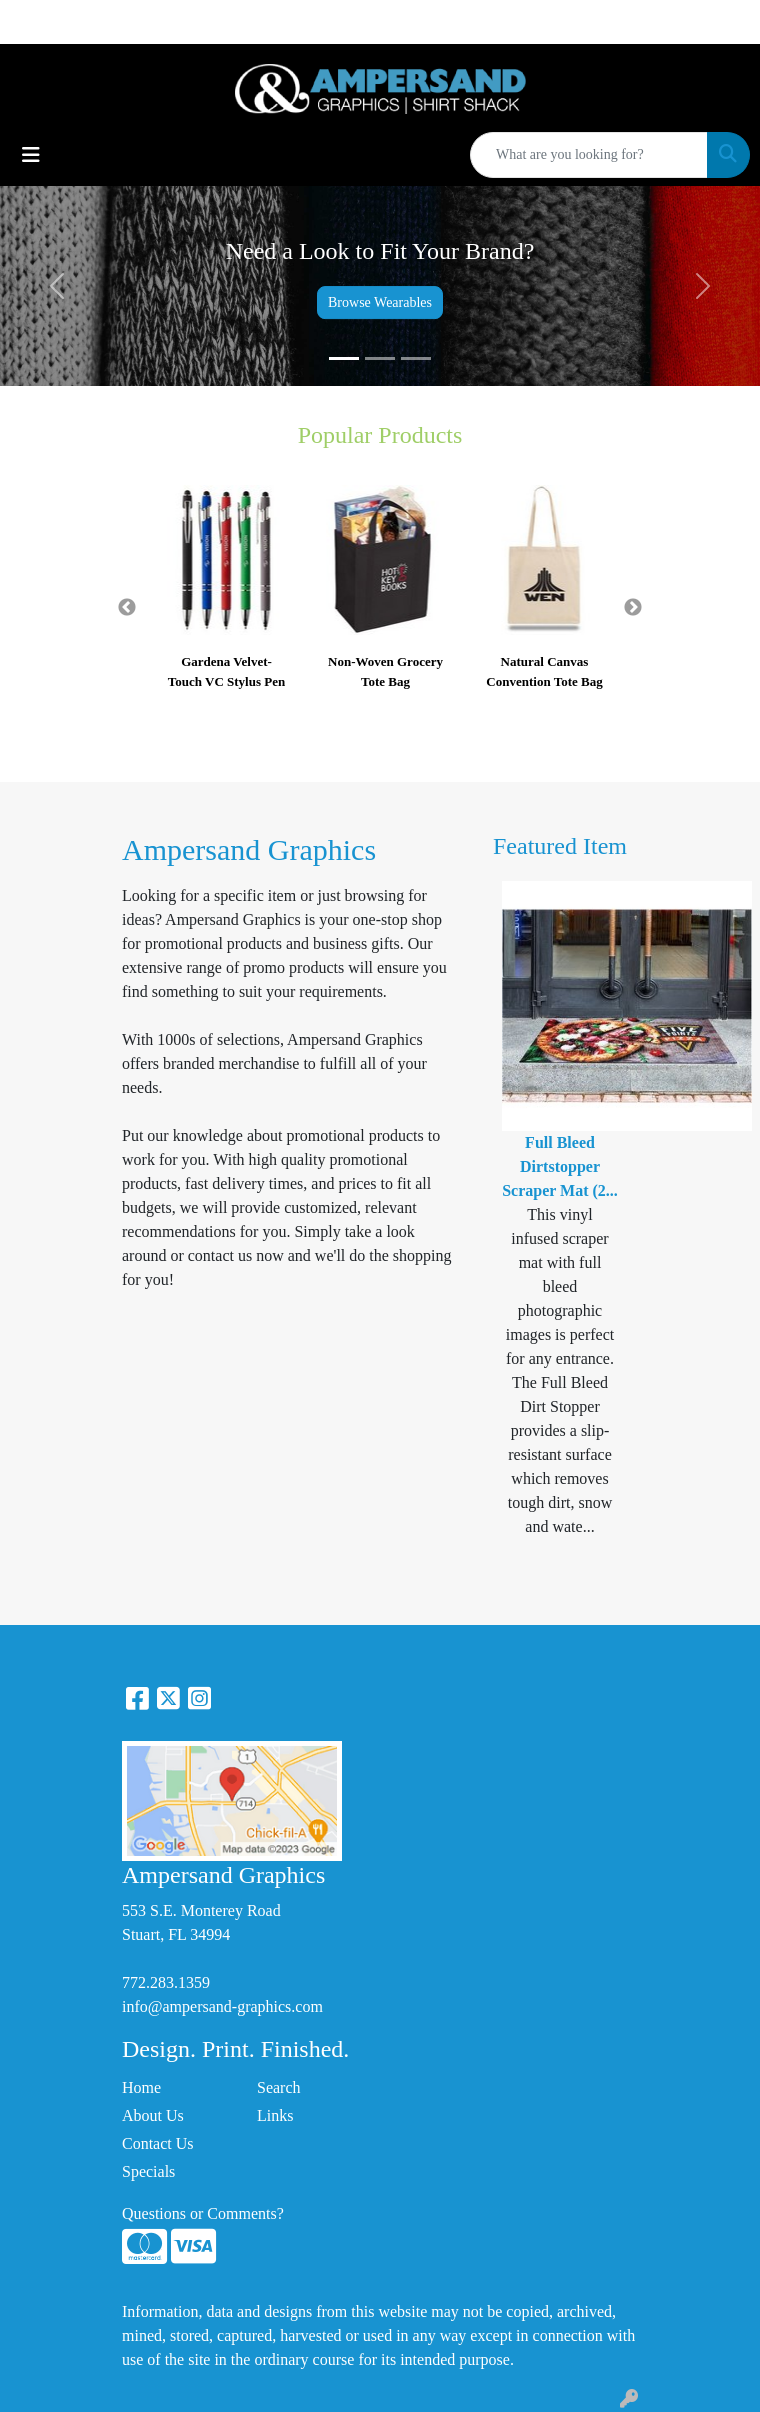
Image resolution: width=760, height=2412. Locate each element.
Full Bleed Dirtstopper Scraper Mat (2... (560, 1166)
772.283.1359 (166, 1982)
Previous (127, 608)
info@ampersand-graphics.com (222, 2006)
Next (633, 608)
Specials (148, 2171)
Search (279, 2087)
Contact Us (158, 2143)
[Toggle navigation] (31, 155)
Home (141, 2087)
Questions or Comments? (203, 2213)
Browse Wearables (380, 302)
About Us (153, 2115)
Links (275, 2115)
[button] (57, 286)
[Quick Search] (589, 155)
